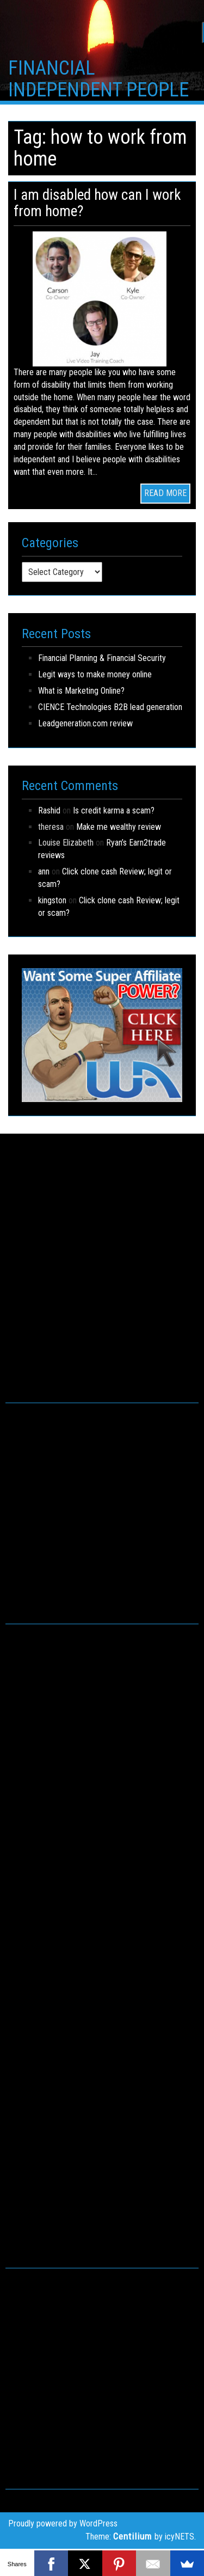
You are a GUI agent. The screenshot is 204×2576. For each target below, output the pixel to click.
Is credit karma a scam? (113, 810)
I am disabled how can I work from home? (97, 203)
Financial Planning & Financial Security (102, 658)
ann (44, 871)
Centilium (132, 2536)
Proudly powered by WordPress (63, 2523)
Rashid (49, 810)
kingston (52, 900)
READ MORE (165, 493)
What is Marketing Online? (81, 691)
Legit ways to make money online (95, 674)
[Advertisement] (102, 1279)
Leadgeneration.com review (85, 723)
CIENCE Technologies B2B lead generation (110, 707)
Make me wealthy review (118, 827)
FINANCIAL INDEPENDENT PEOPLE (98, 79)
